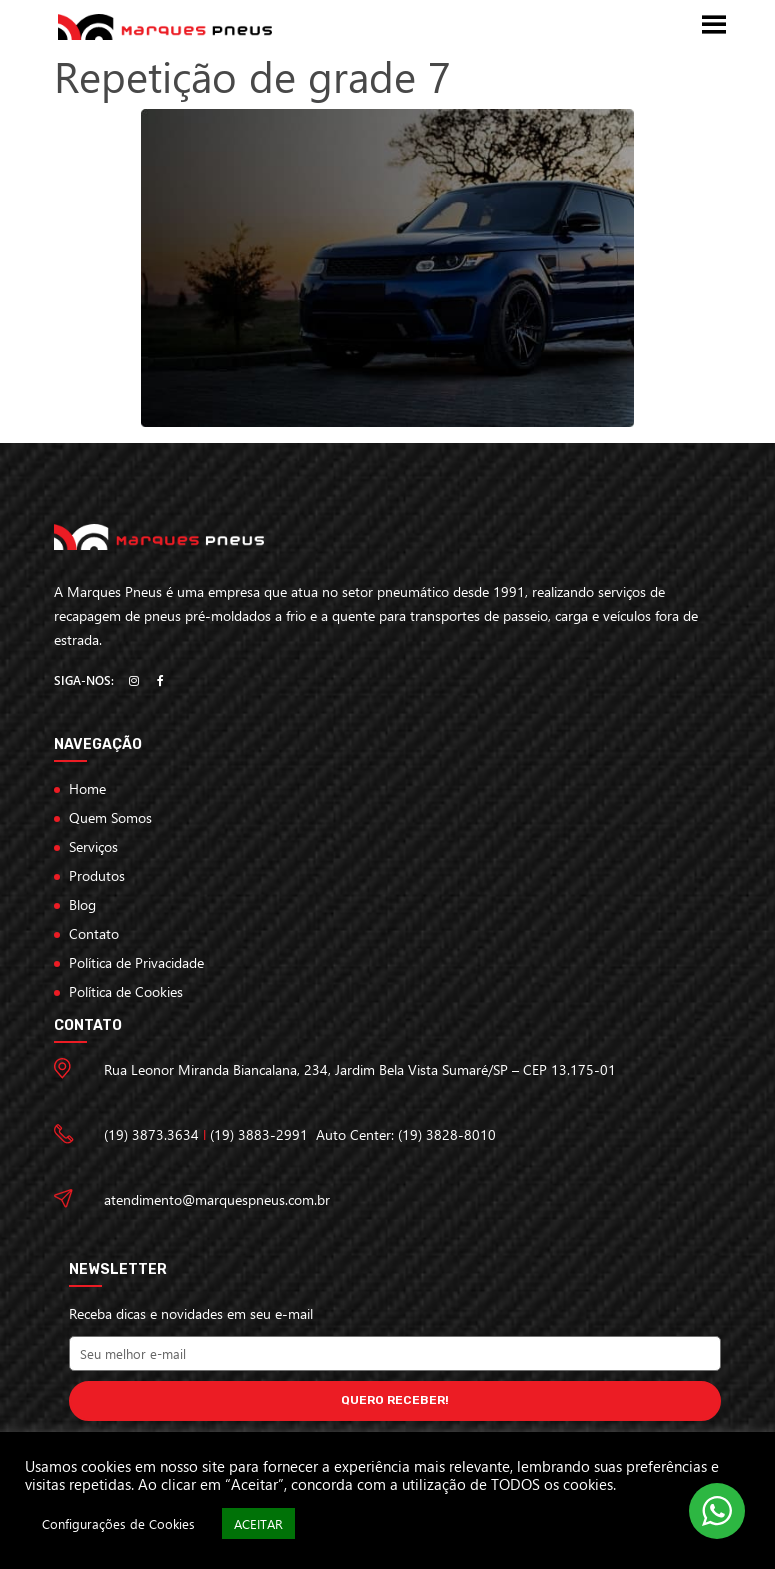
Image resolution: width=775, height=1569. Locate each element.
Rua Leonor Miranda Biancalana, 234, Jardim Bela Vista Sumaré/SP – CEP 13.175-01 (360, 1069)
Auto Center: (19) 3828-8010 (406, 1134)
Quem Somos (110, 817)
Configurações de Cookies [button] (118, 1523)
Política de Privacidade (136, 962)
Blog (82, 904)
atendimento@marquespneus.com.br (217, 1199)
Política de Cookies (126, 991)
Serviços (93, 846)
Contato (94, 933)
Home (87, 788)
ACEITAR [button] (258, 1523)
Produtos (97, 875)
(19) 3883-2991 (259, 1134)
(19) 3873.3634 (151, 1134)
